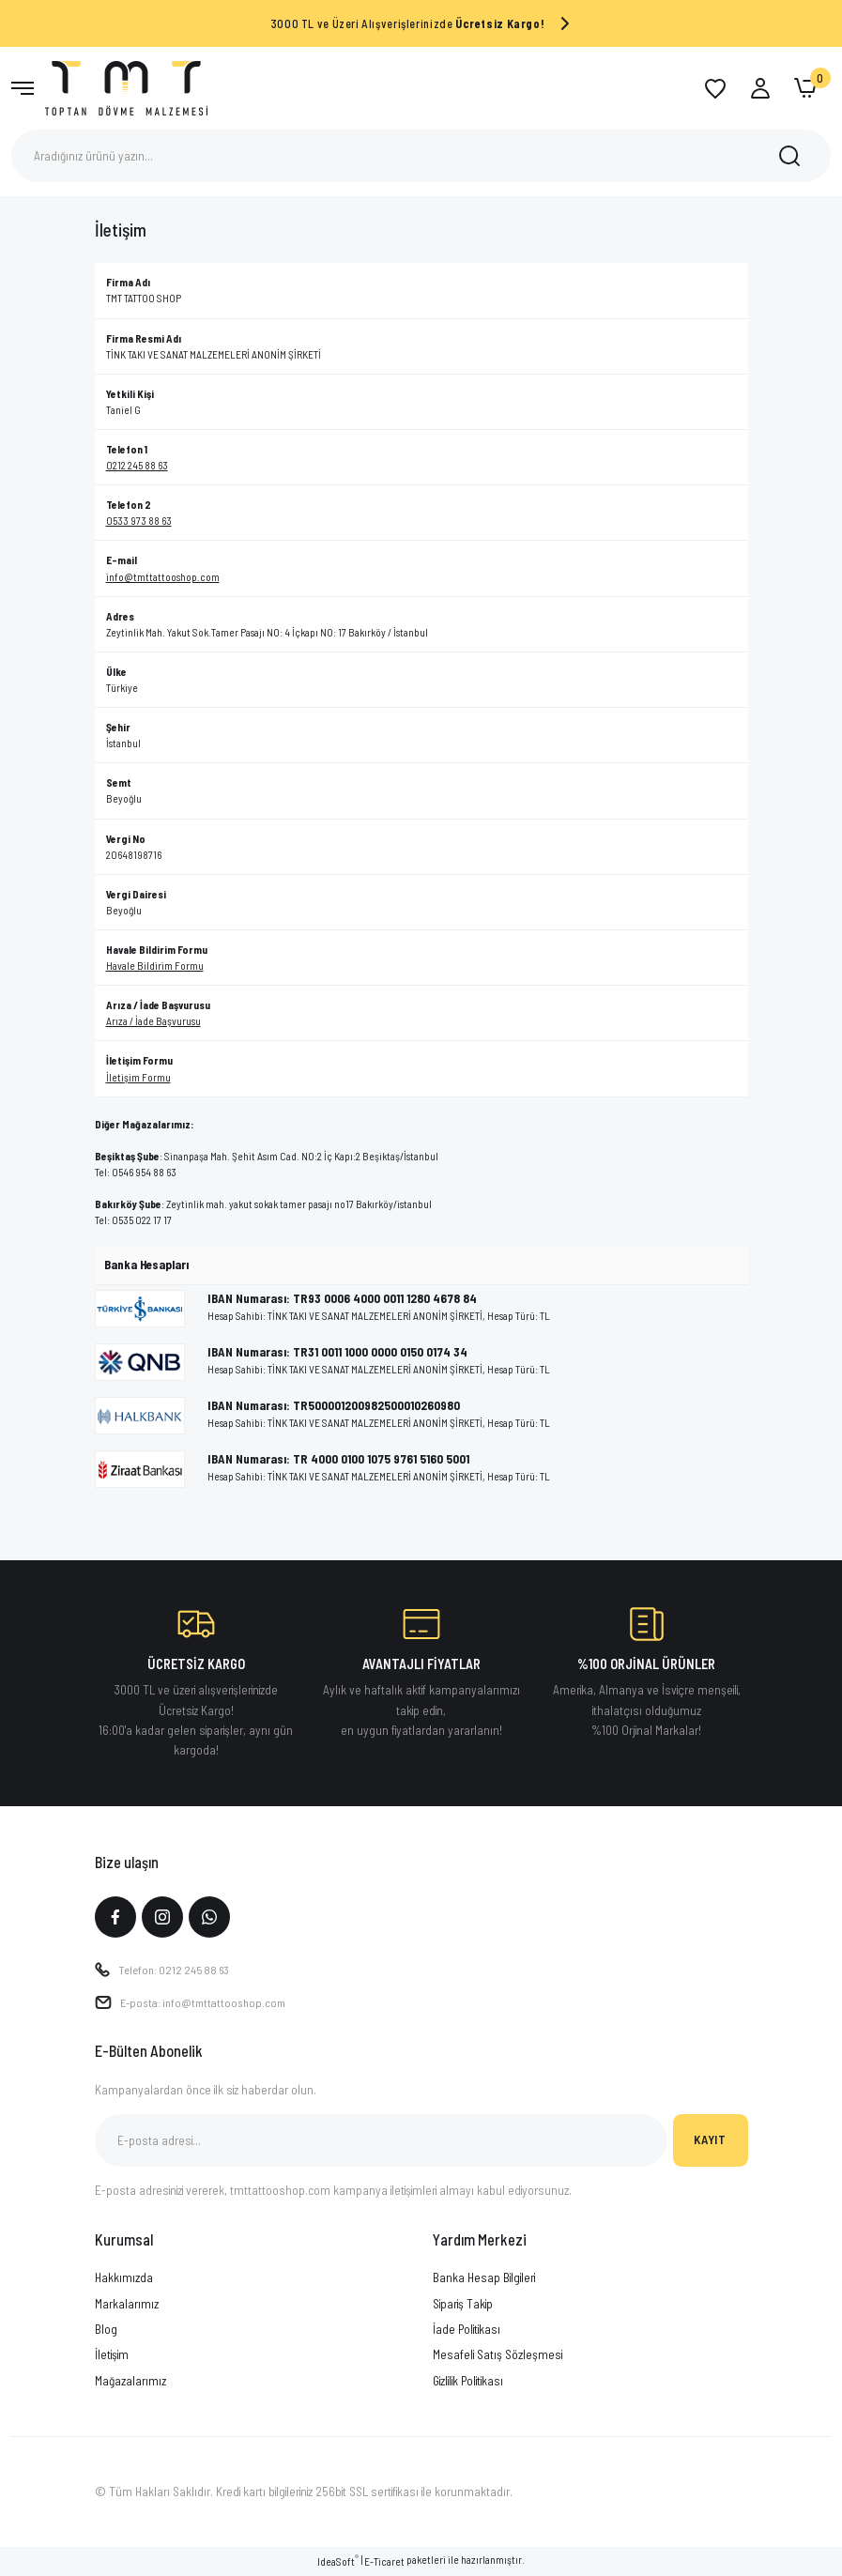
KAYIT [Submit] (710, 2141)
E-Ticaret (384, 2563)
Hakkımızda (124, 2279)
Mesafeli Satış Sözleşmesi (497, 2356)
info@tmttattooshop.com (163, 577)
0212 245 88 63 (137, 465)
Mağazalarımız (130, 2381)
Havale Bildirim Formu (155, 965)
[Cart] (805, 88)
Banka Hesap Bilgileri (484, 2279)
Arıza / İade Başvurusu (153, 1021)
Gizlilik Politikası (468, 2381)
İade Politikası (466, 2330)
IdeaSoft (338, 2562)
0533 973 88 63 (139, 520)
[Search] (421, 156)
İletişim (112, 2356)
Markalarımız (127, 2305)
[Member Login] (760, 88)
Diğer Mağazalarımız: (144, 1124)
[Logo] (126, 87)
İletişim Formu (138, 1077)
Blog (106, 2330)
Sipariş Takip (463, 2305)
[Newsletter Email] (381, 2142)
